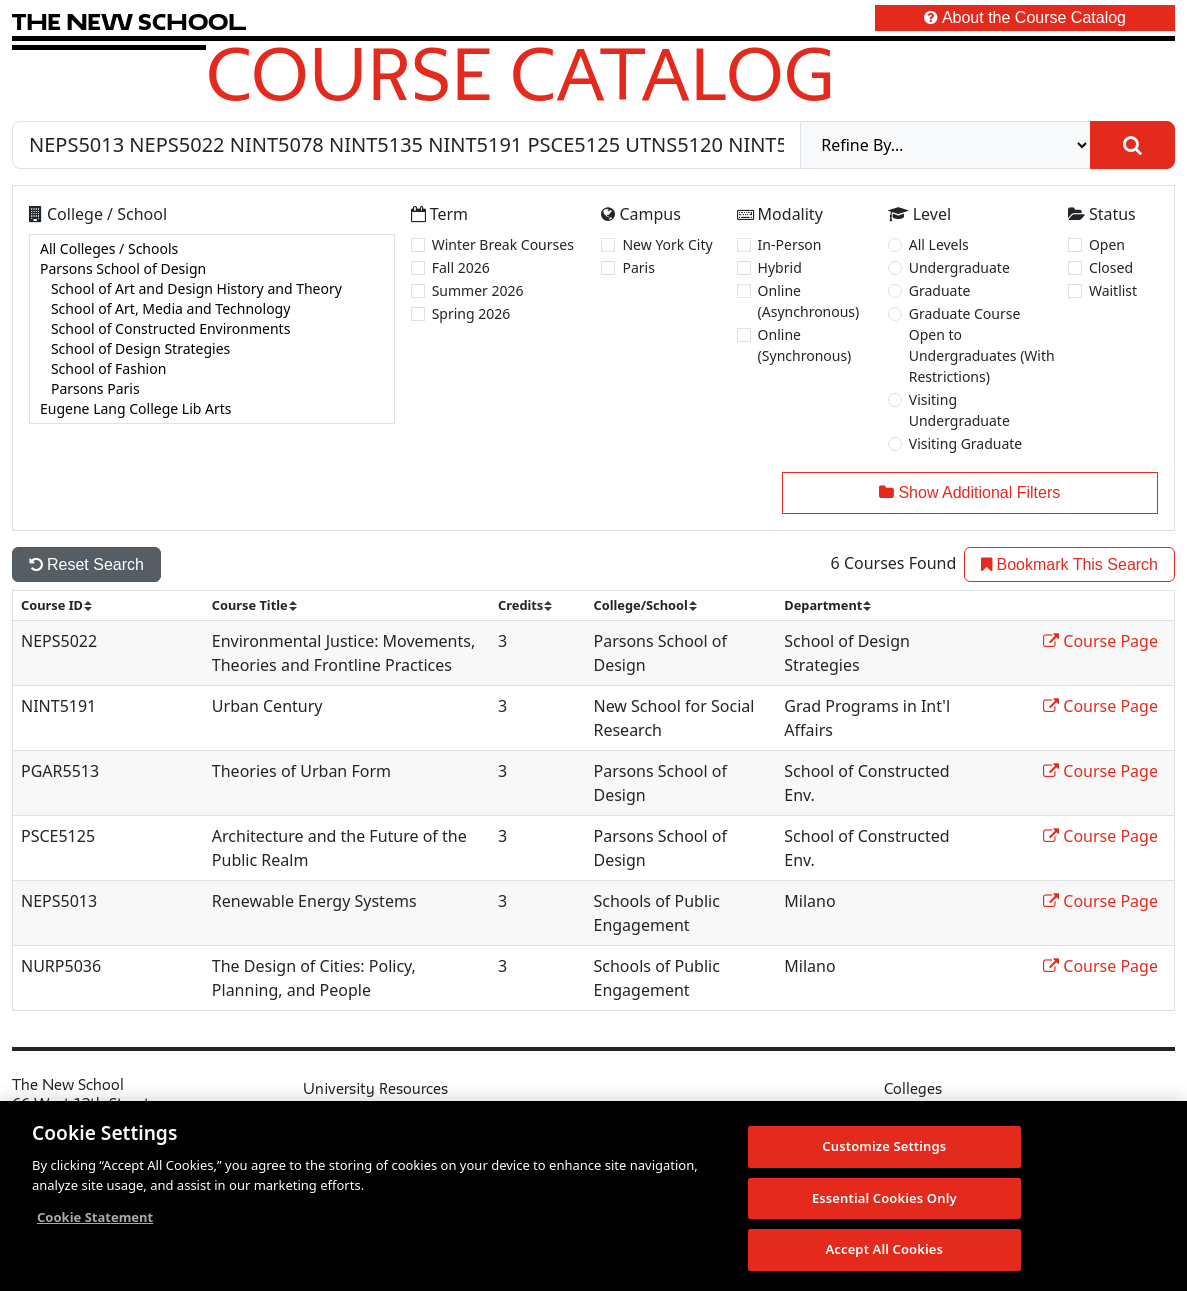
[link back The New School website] (129, 21)
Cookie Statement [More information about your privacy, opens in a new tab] (95, 1217)
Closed (1111, 267)
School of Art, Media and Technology (212, 309)
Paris (638, 267)
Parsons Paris (212, 389)
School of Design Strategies (212, 349)
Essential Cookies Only (884, 1198)
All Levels (939, 244)
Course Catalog (520, 73)
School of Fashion (212, 369)
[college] (212, 329)
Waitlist (1113, 290)
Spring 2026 (471, 313)
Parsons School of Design (212, 269)
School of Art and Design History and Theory (212, 289)
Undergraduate (959, 267)
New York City (667, 244)
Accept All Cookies (884, 1249)
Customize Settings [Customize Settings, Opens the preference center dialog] (884, 1146)
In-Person (790, 244)
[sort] (65, 605)
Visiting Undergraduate (959, 410)
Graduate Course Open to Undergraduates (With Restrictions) (982, 345)
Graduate (940, 290)
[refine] (945, 145)
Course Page (1100, 641)
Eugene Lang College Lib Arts (212, 409)
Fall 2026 (461, 267)
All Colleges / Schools (212, 249)
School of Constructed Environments (212, 329)
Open (1107, 244)
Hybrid (780, 267)
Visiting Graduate (966, 443)
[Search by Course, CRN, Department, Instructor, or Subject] (406, 145)
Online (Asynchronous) (809, 301)
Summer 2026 (478, 290)
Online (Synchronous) (805, 345)
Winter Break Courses (503, 244)
